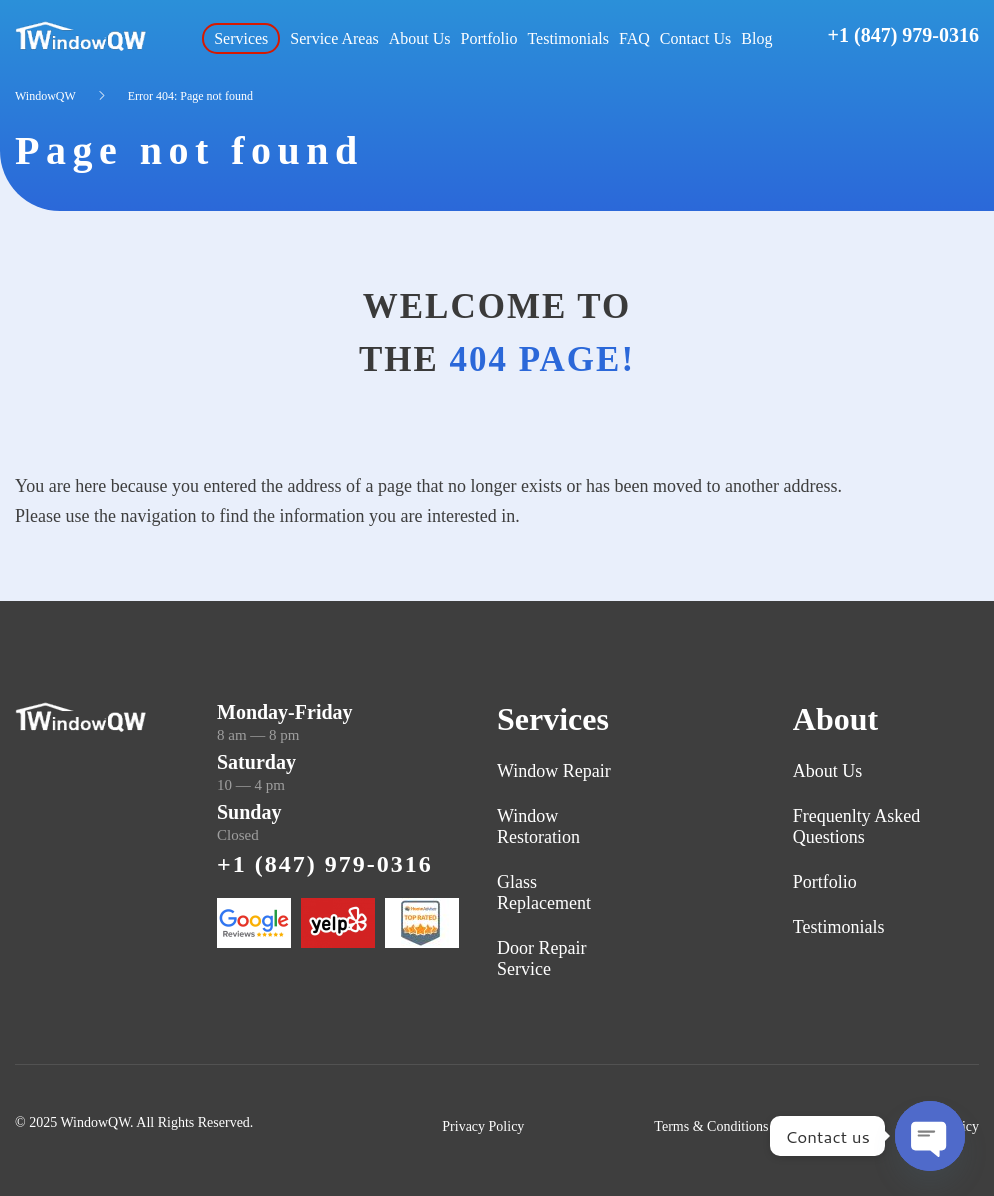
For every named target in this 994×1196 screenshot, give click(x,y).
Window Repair (554, 771)
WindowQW (45, 96)
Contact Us (696, 38)
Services (241, 38)
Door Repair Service (541, 958)
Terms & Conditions (711, 1126)
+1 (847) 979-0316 (903, 35)
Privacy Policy (483, 1126)
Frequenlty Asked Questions (857, 826)
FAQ (634, 38)
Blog (756, 38)
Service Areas (334, 38)
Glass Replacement (544, 892)
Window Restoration (538, 826)
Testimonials (568, 38)
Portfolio (489, 38)
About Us (420, 38)
